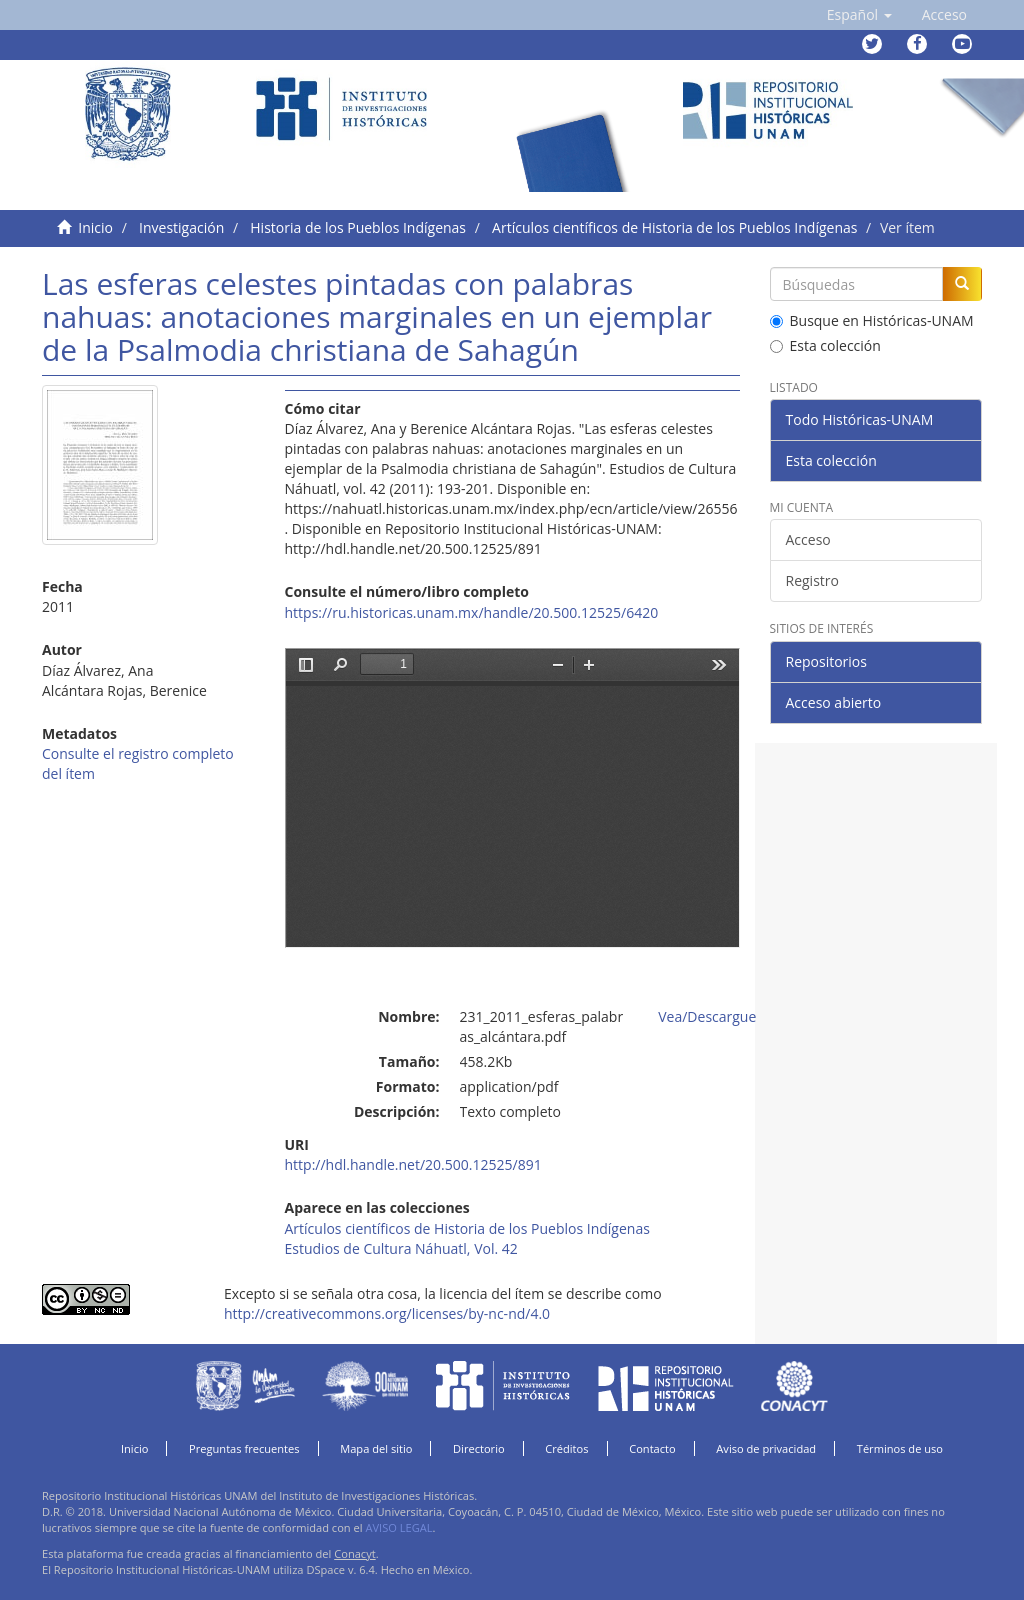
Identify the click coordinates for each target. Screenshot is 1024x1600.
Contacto (652, 1448)
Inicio (95, 227)
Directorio (479, 1448)
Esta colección (825, 345)
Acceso (808, 539)
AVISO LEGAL (398, 1527)
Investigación (181, 227)
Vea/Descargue (707, 1016)
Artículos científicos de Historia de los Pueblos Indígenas (674, 227)
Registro (812, 580)
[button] (859, 15)
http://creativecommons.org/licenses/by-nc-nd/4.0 (387, 1313)
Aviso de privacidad (766, 1448)
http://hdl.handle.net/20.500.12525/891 (413, 1164)
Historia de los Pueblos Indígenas (358, 227)
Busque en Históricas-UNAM (872, 320)
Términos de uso (900, 1448)
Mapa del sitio (376, 1448)
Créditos (566, 1448)
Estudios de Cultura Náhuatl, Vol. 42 (401, 1248)
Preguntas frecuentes (244, 1448)
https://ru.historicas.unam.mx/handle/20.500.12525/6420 (472, 612)
